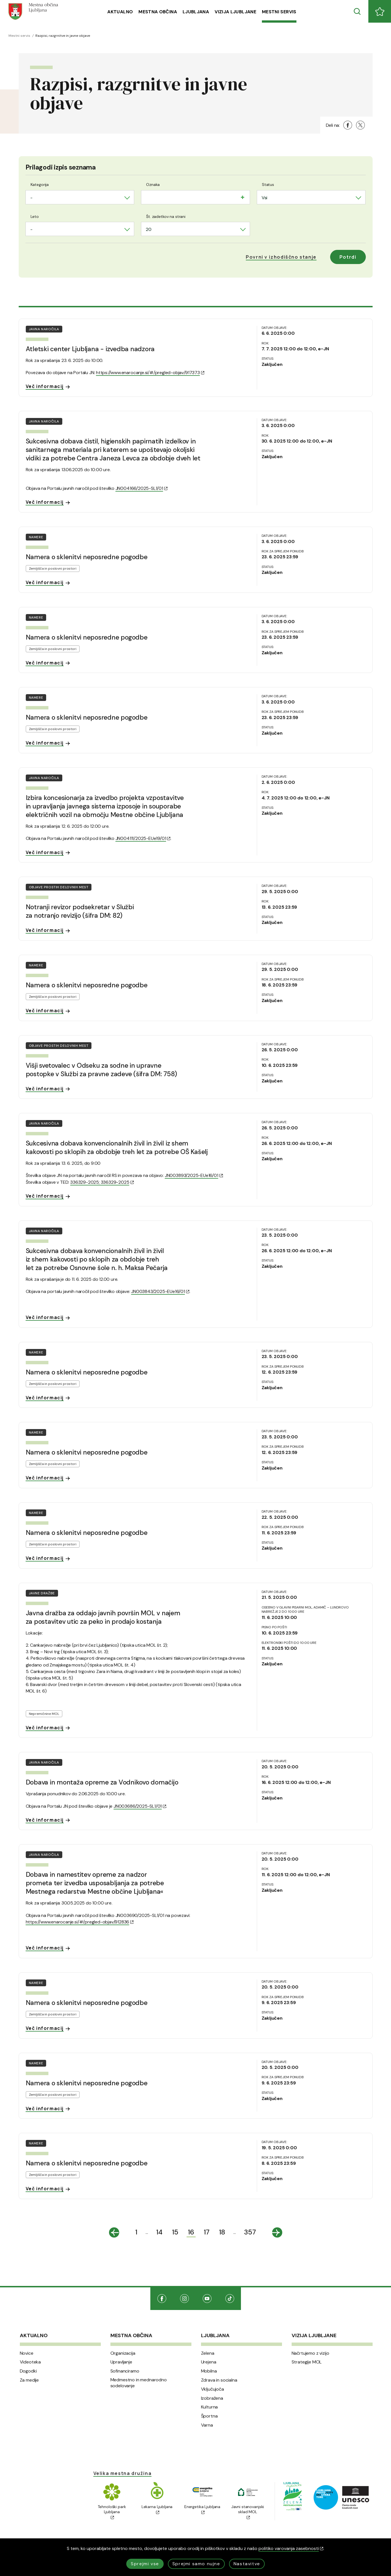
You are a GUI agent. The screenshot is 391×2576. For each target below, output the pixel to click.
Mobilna (209, 2371)
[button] (281, 257)
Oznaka (153, 184)
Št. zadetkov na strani (165, 216)
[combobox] (79, 197)
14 (159, 2232)
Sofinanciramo (124, 2371)
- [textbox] (31, 198)
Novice (26, 2353)
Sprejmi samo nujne (196, 2564)
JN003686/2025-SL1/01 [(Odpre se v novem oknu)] (140, 1806)
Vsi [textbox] (264, 198)
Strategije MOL (307, 2362)
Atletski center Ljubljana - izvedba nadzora (90, 349)
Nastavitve (247, 2564)
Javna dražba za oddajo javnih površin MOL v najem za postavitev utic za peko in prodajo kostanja (103, 1617)
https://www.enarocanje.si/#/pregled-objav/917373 (150, 373)
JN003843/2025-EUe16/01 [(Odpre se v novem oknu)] (160, 1291)
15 (175, 2232)
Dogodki (28, 2371)
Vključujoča (212, 2389)
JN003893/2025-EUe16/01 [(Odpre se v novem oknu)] (194, 1175)
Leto (35, 216)
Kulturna (209, 2407)
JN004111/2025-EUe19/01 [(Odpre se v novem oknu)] (143, 838)
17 (207, 2232)
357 (250, 2232)
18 (222, 2232)
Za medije (29, 2380)
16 (191, 2232)
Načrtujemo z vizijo (310, 2353)
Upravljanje (121, 2362)
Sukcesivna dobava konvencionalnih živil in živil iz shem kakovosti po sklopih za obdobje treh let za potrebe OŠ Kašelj (117, 1147)
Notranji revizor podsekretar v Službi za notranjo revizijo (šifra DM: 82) (80, 911)
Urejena (208, 2362)
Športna (209, 2416)
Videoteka (30, 2362)
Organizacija (122, 2353)
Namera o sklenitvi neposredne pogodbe (87, 557)
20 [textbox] (148, 229)
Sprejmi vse (145, 2564)
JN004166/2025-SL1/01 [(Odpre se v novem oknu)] (142, 488)
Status (268, 184)
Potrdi (347, 257)
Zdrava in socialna (219, 2380)
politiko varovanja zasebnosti (290, 2548)
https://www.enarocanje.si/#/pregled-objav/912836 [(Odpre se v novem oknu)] (80, 1922)
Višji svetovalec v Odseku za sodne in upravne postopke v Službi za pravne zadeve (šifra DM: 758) (101, 1069)
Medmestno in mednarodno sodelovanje (138, 2383)
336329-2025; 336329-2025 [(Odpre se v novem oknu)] (102, 1182)
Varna (207, 2425)
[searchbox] (147, 196)
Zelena (207, 2353)
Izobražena (212, 2398)
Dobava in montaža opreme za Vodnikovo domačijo (102, 1782)
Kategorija (40, 184)
